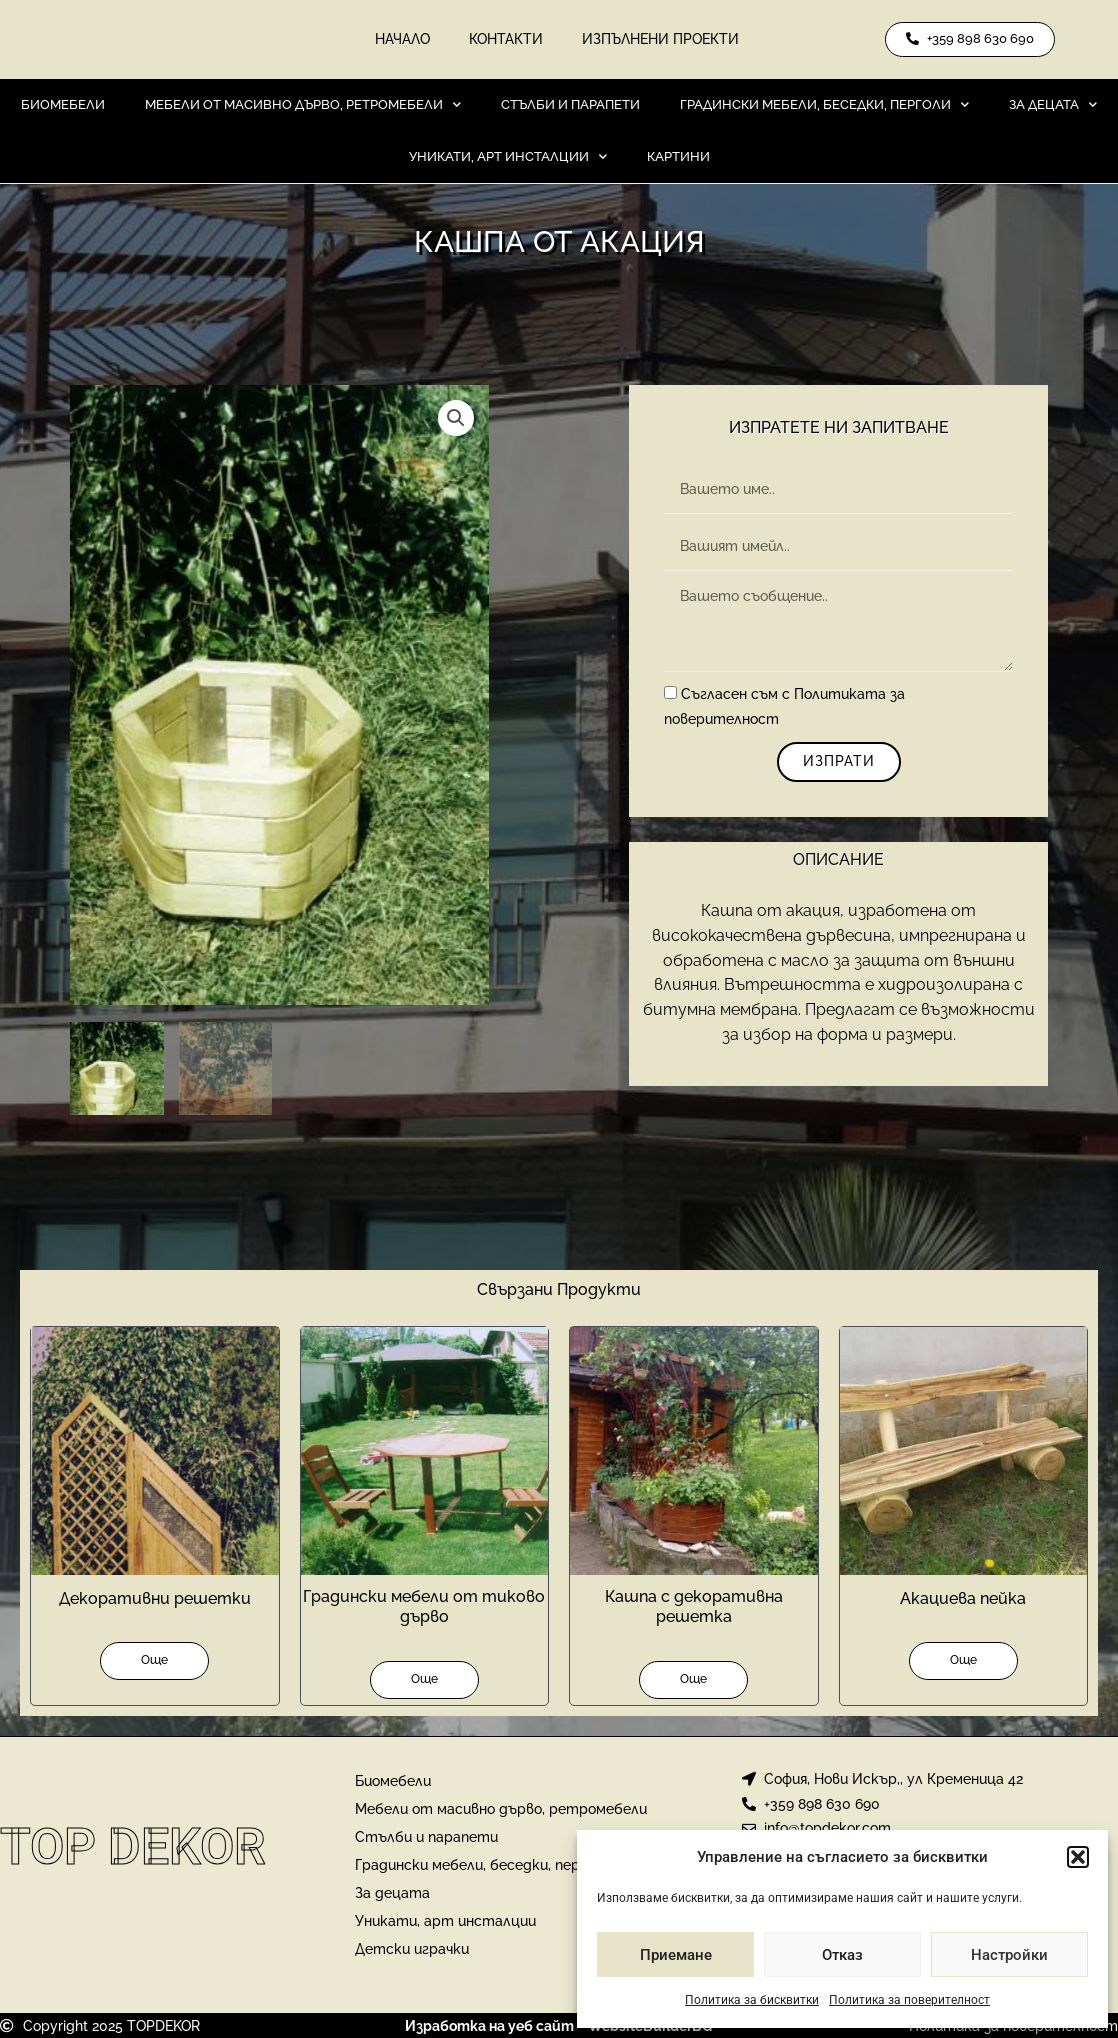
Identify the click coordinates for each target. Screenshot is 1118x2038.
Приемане (676, 1955)
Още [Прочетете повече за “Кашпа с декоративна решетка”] (693, 1679)
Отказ (842, 1955)
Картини (678, 157)
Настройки (1009, 1955)
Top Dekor (133, 1847)
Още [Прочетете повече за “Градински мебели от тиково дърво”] (424, 1679)
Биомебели (63, 105)
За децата (1053, 105)
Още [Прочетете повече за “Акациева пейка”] (963, 1660)
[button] (1078, 1857)
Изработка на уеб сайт (489, 2025)
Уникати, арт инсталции (508, 157)
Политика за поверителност (909, 2000)
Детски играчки (412, 1948)
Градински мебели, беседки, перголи (824, 105)
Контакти (506, 40)
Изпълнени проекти (661, 40)
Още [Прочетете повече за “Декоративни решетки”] (154, 1660)
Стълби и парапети (570, 105)
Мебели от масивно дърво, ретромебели (303, 105)
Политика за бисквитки (752, 2000)
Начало (401, 40)
